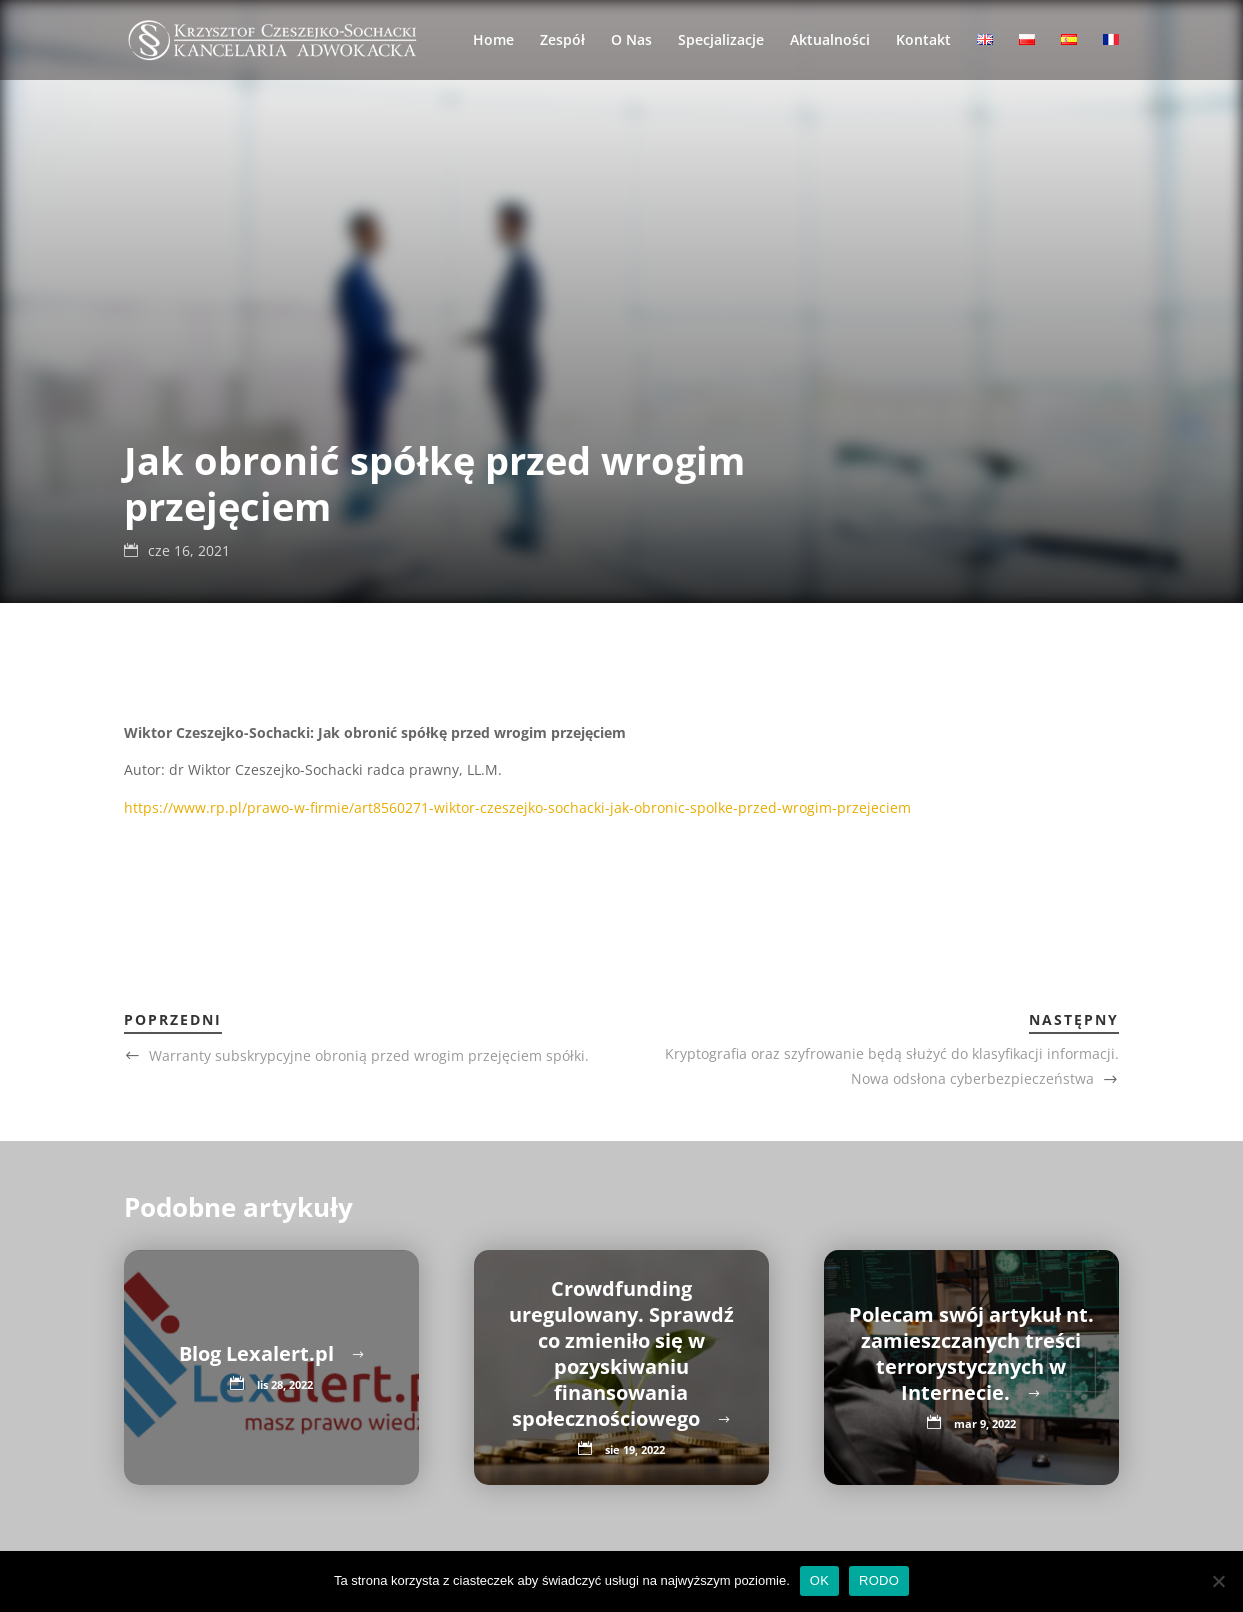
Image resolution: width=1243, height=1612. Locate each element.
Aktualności (830, 41)
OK (819, 1580)
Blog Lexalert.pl (259, 1353)
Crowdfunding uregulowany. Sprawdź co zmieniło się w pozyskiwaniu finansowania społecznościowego (621, 1353)
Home (493, 41)
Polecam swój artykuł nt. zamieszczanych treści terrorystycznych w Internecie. (971, 1353)
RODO (879, 1580)
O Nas (631, 41)
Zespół (562, 41)
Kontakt (923, 41)
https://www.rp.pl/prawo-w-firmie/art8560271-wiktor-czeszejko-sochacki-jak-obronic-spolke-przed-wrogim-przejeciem (517, 807)
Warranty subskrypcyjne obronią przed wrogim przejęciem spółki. (369, 1055)
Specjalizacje (721, 41)
